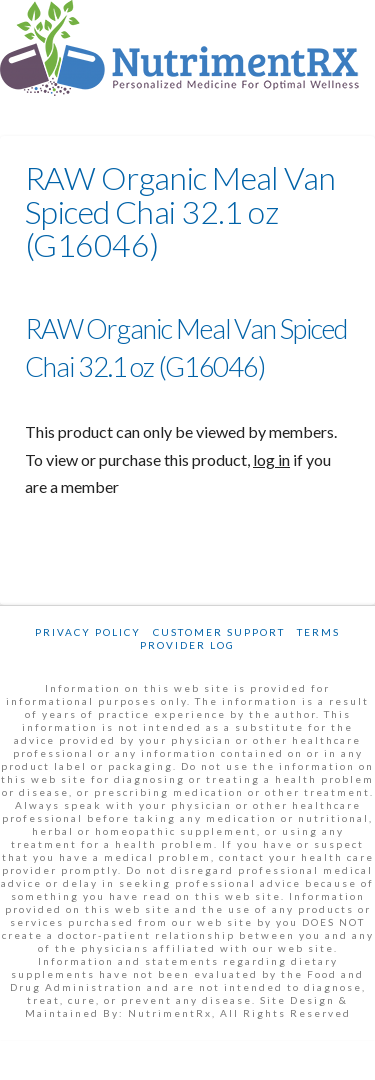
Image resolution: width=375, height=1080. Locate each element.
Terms (318, 632)
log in (271, 459)
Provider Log (187, 645)
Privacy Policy (88, 632)
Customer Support (219, 632)
